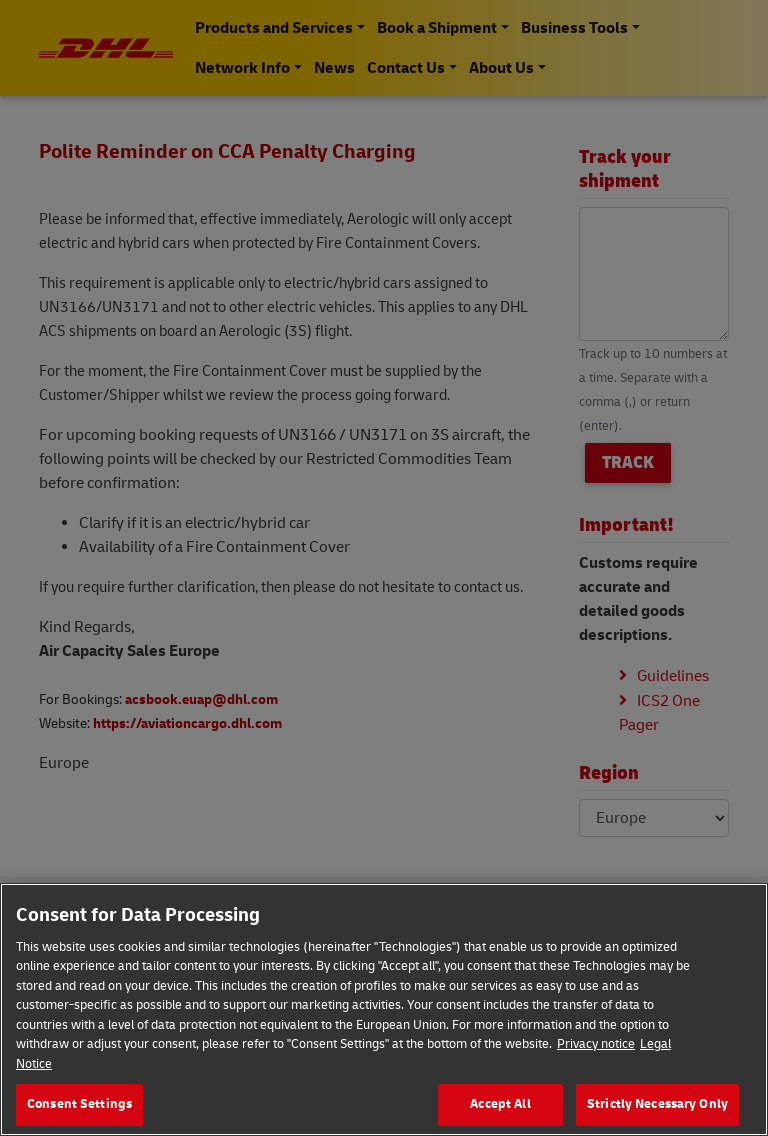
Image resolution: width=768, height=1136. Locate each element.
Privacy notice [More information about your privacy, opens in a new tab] (596, 1044)
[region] (384, 1009)
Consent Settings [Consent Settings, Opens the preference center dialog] (79, 1104)
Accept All (500, 1104)
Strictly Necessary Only (657, 1104)
